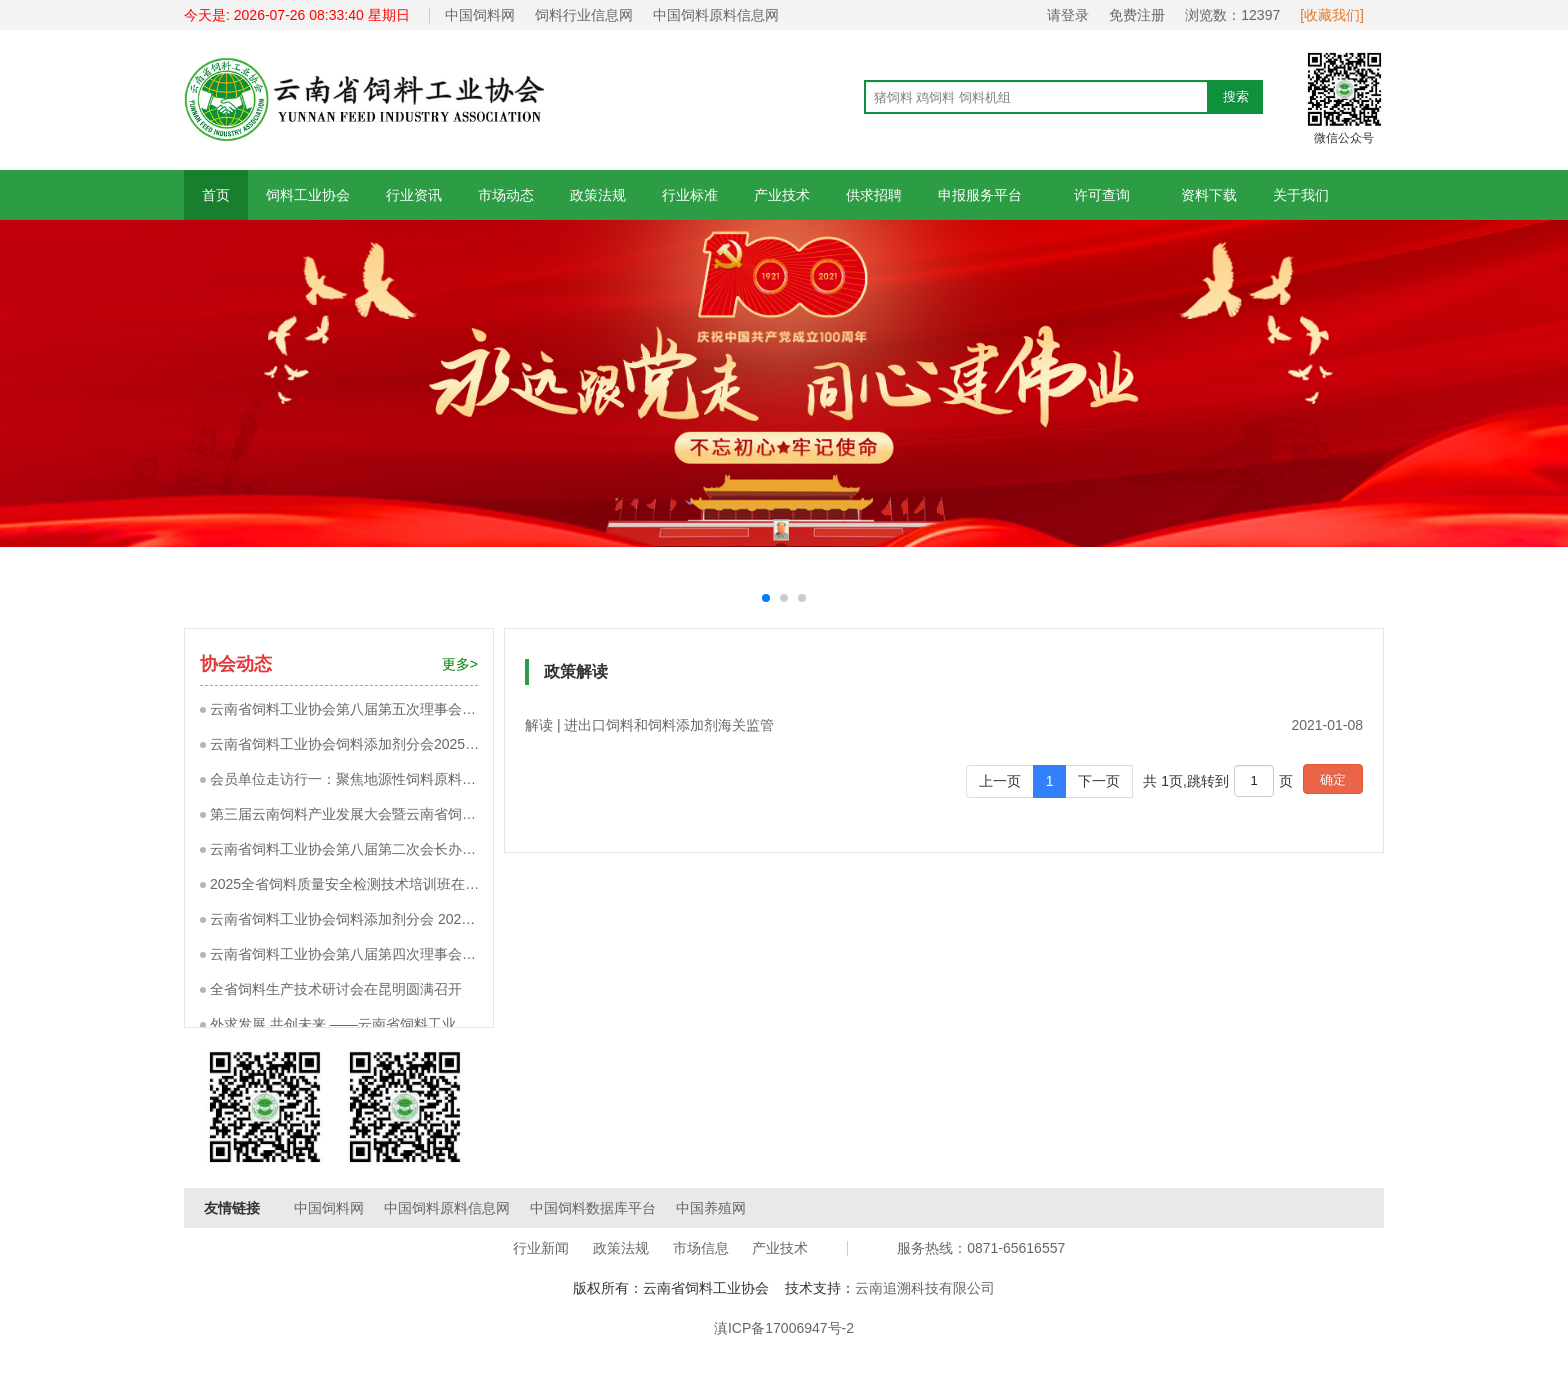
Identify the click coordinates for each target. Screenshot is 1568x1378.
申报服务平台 (980, 195)
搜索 (1236, 96)
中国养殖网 (711, 1208)
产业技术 (782, 195)
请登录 (1068, 15)
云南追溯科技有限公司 (925, 1288)
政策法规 (598, 195)
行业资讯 (414, 195)
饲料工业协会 (308, 195)
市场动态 (506, 195)
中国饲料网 (480, 15)
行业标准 (690, 195)
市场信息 (701, 1248)
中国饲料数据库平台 (593, 1208)
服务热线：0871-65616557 (981, 1248)
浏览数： (1232, 15)
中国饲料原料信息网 (716, 15)
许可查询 (1101, 195)
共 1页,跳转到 (1186, 781)
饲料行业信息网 (584, 15)
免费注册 (1137, 15)
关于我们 (1301, 195)
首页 (216, 195)
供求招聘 (874, 195)
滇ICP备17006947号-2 (784, 1328)
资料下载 (1209, 195)
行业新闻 (541, 1248)
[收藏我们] (1332, 15)
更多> (460, 664)
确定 (1333, 779)
